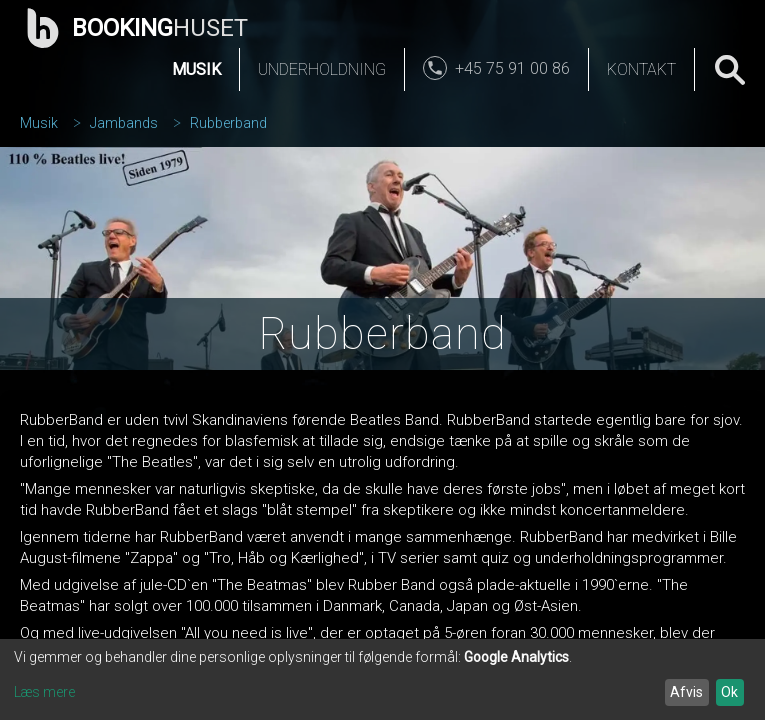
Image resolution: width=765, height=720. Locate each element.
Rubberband (228, 123)
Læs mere (44, 692)
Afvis (686, 692)
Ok (729, 692)
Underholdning (322, 69)
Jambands (124, 123)
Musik (196, 69)
